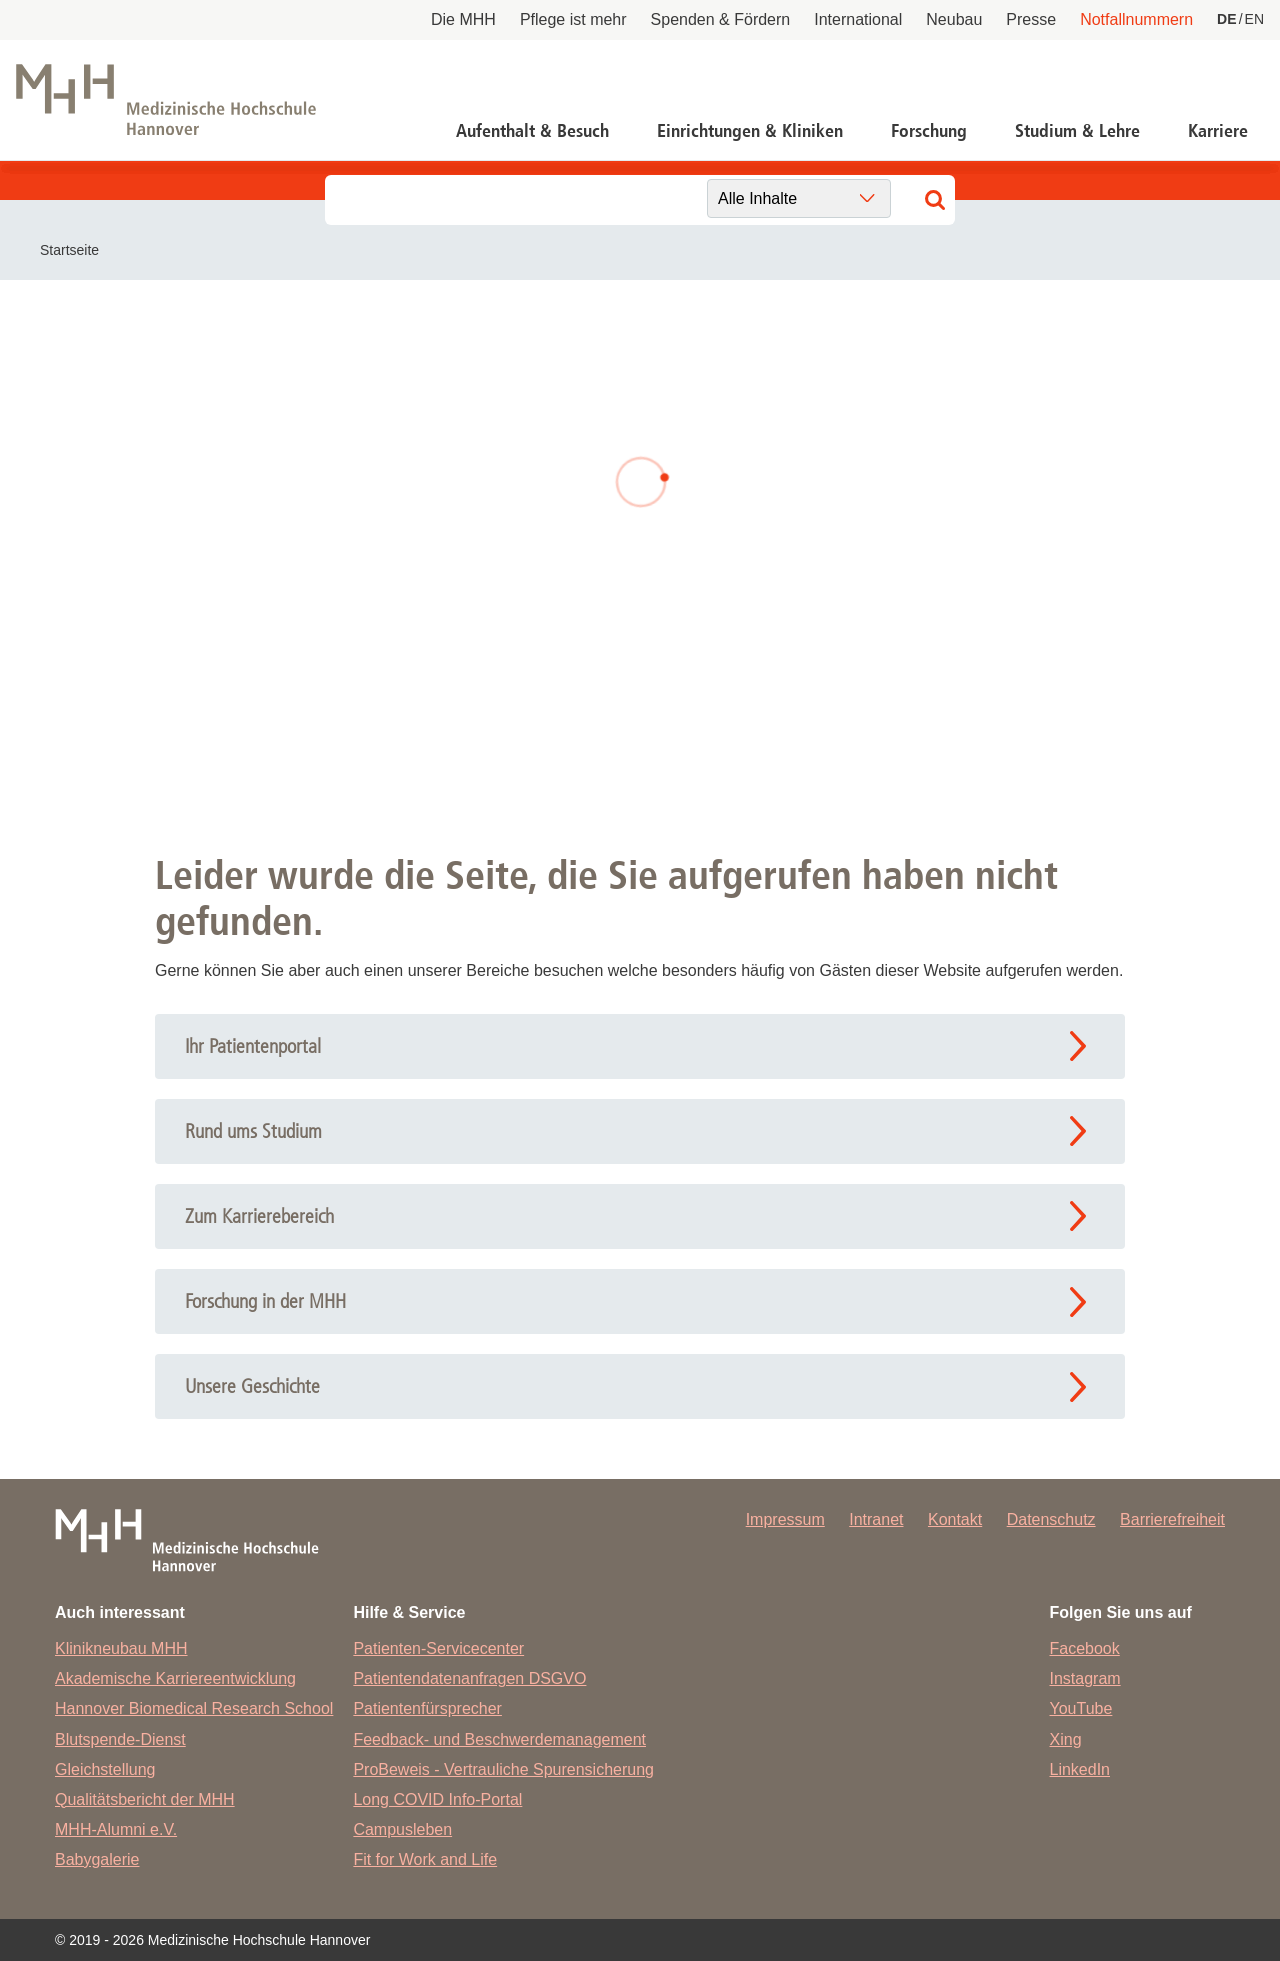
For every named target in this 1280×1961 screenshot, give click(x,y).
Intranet (876, 1519)
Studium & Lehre (1077, 131)
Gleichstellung (105, 1769)
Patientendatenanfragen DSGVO (469, 1678)
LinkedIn (1080, 1769)
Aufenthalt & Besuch (532, 131)
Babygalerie (97, 1859)
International (858, 19)
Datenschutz (1051, 1519)
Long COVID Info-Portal (437, 1799)
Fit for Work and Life (425, 1859)
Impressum (785, 1519)
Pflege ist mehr (573, 19)
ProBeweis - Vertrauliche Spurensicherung (503, 1769)
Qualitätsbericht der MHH (145, 1799)
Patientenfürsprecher (427, 1708)
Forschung (929, 131)
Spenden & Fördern (721, 19)
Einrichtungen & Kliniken (750, 131)
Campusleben (402, 1829)
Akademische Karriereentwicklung (175, 1678)
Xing (1066, 1739)
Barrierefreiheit (1172, 1519)
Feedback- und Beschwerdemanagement (499, 1739)
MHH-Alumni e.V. (116, 1829)
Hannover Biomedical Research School (194, 1708)
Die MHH (463, 19)
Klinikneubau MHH (121, 1648)
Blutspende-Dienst (120, 1739)
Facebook (1085, 1648)
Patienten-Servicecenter (438, 1648)
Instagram (1085, 1678)
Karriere (1218, 131)
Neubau (954, 19)
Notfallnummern (1136, 19)
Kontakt (955, 1519)
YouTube (1081, 1708)
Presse (1031, 19)
